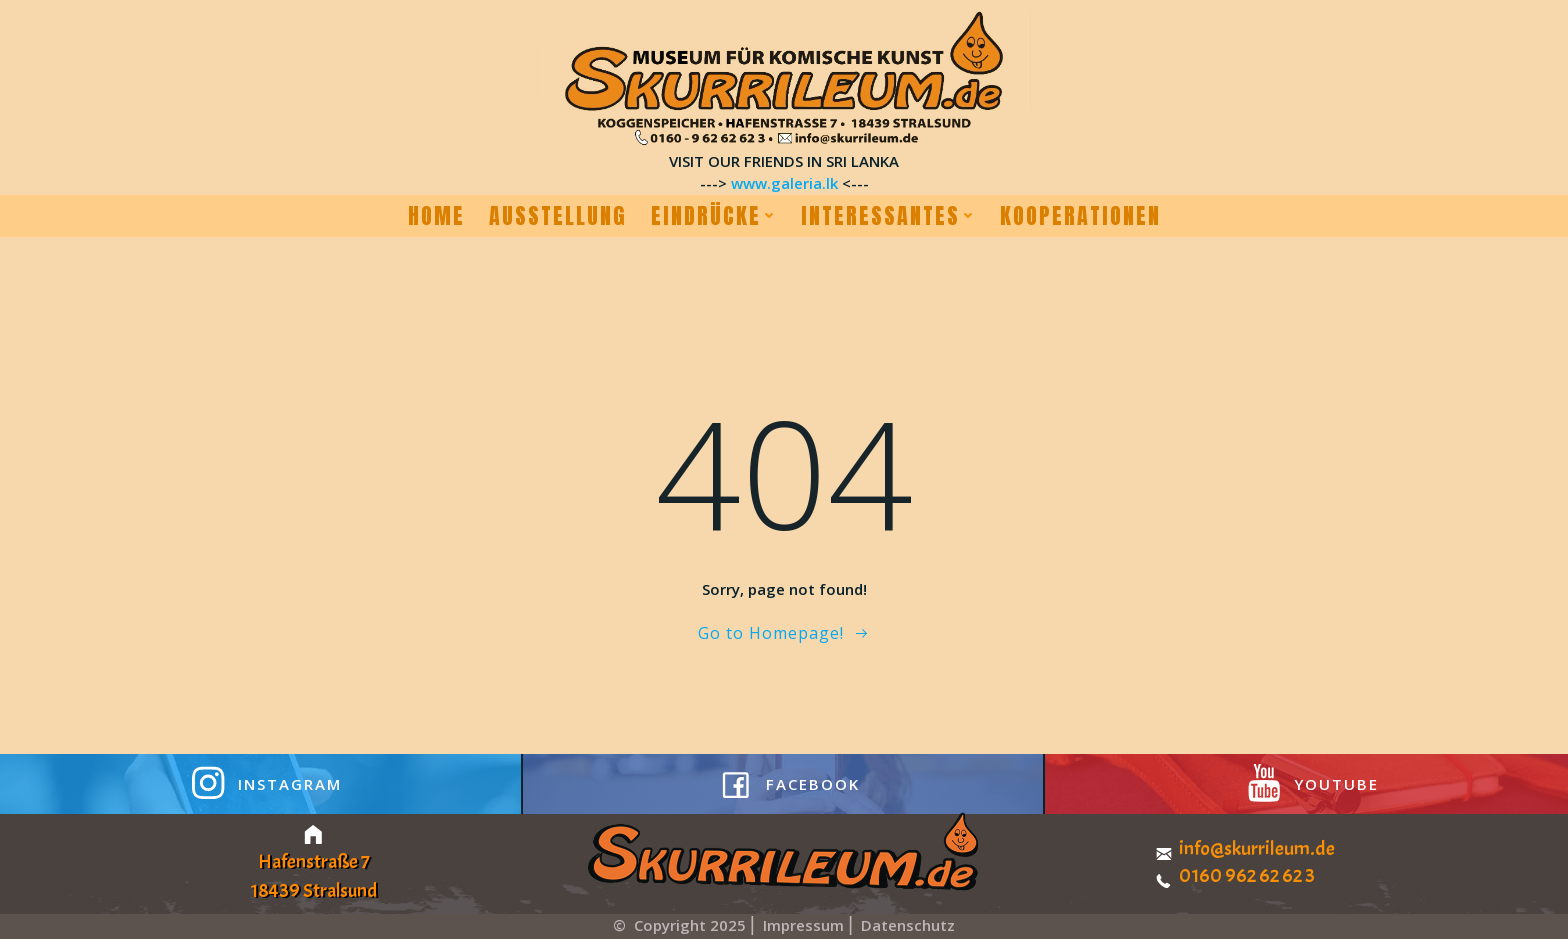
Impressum (805, 925)
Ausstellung (558, 216)
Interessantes (888, 216)
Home (436, 216)
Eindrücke (714, 216)
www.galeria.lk (784, 183)
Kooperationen (1080, 216)
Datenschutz (908, 925)
